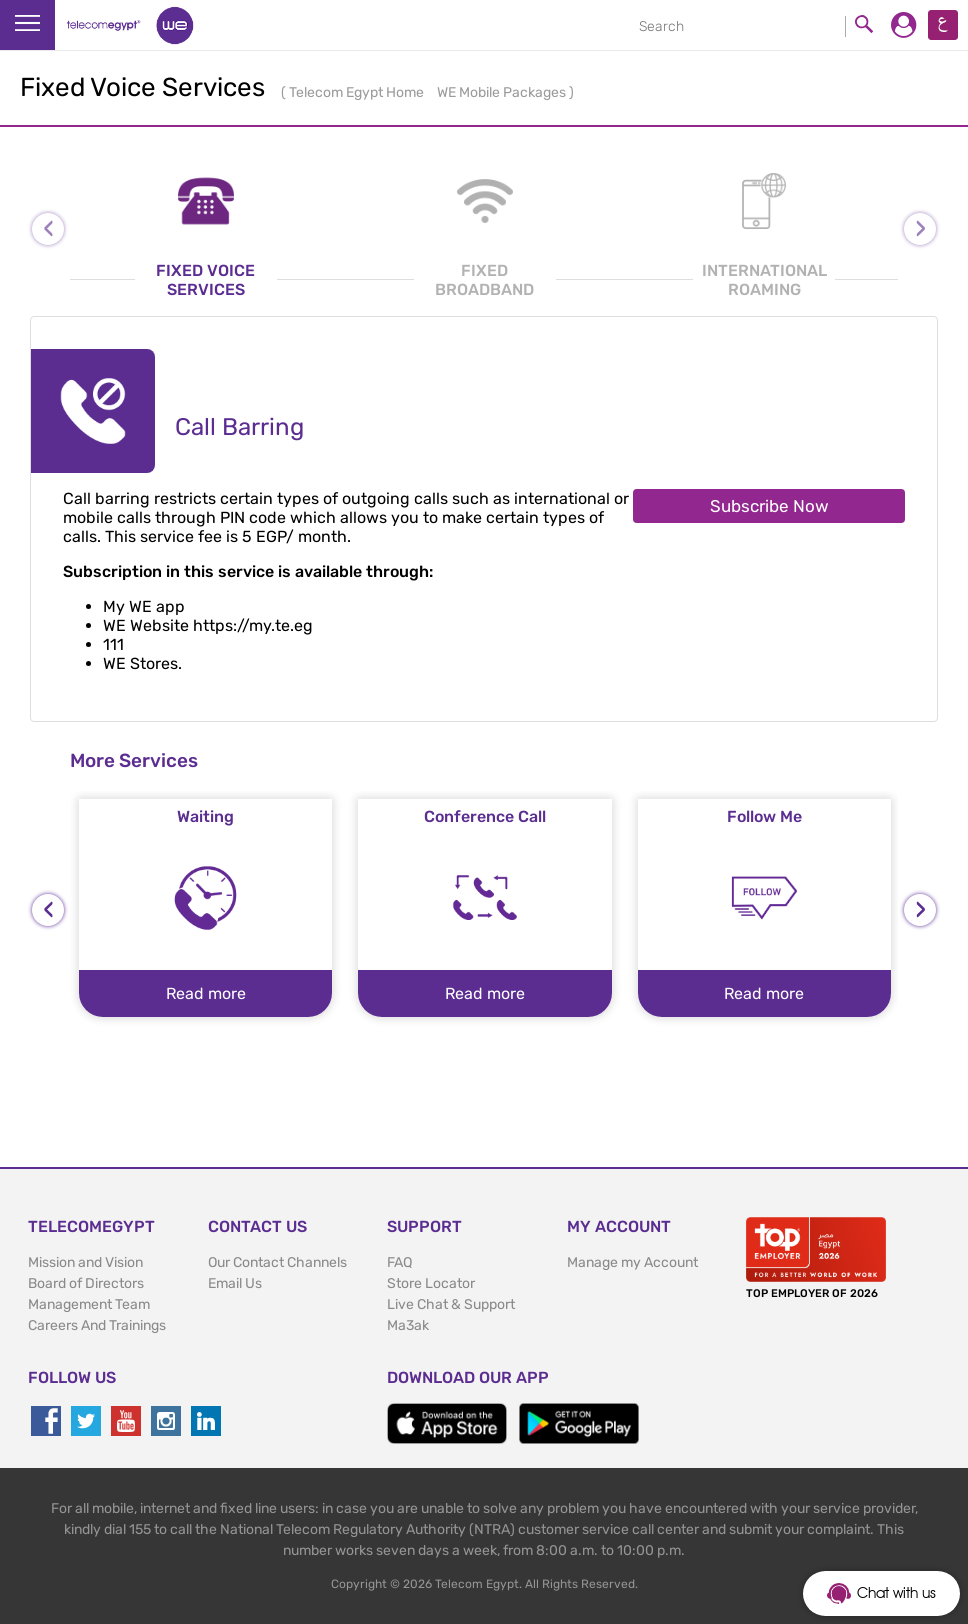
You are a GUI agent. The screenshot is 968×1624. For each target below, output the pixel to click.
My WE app (144, 606)
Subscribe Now (769, 506)
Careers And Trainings (97, 1325)
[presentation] (48, 910)
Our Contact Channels (277, 1262)
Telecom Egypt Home (358, 92)
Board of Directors (86, 1283)
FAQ (399, 1262)
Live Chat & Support (451, 1304)
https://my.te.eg (253, 625)
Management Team (89, 1304)
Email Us (235, 1283)
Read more (206, 993)
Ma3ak (408, 1325)
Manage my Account (632, 1262)
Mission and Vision (85, 1262)
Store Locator (431, 1283)
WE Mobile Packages (503, 92)
